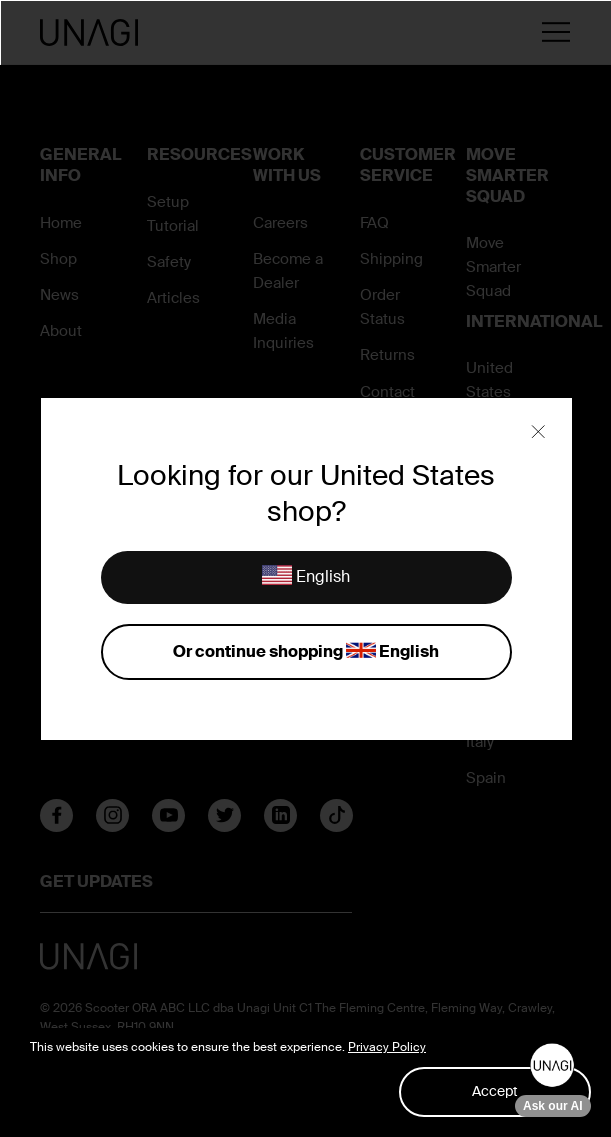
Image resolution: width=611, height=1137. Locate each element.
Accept (495, 1091)
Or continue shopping (306, 652)
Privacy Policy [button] (387, 1047)
